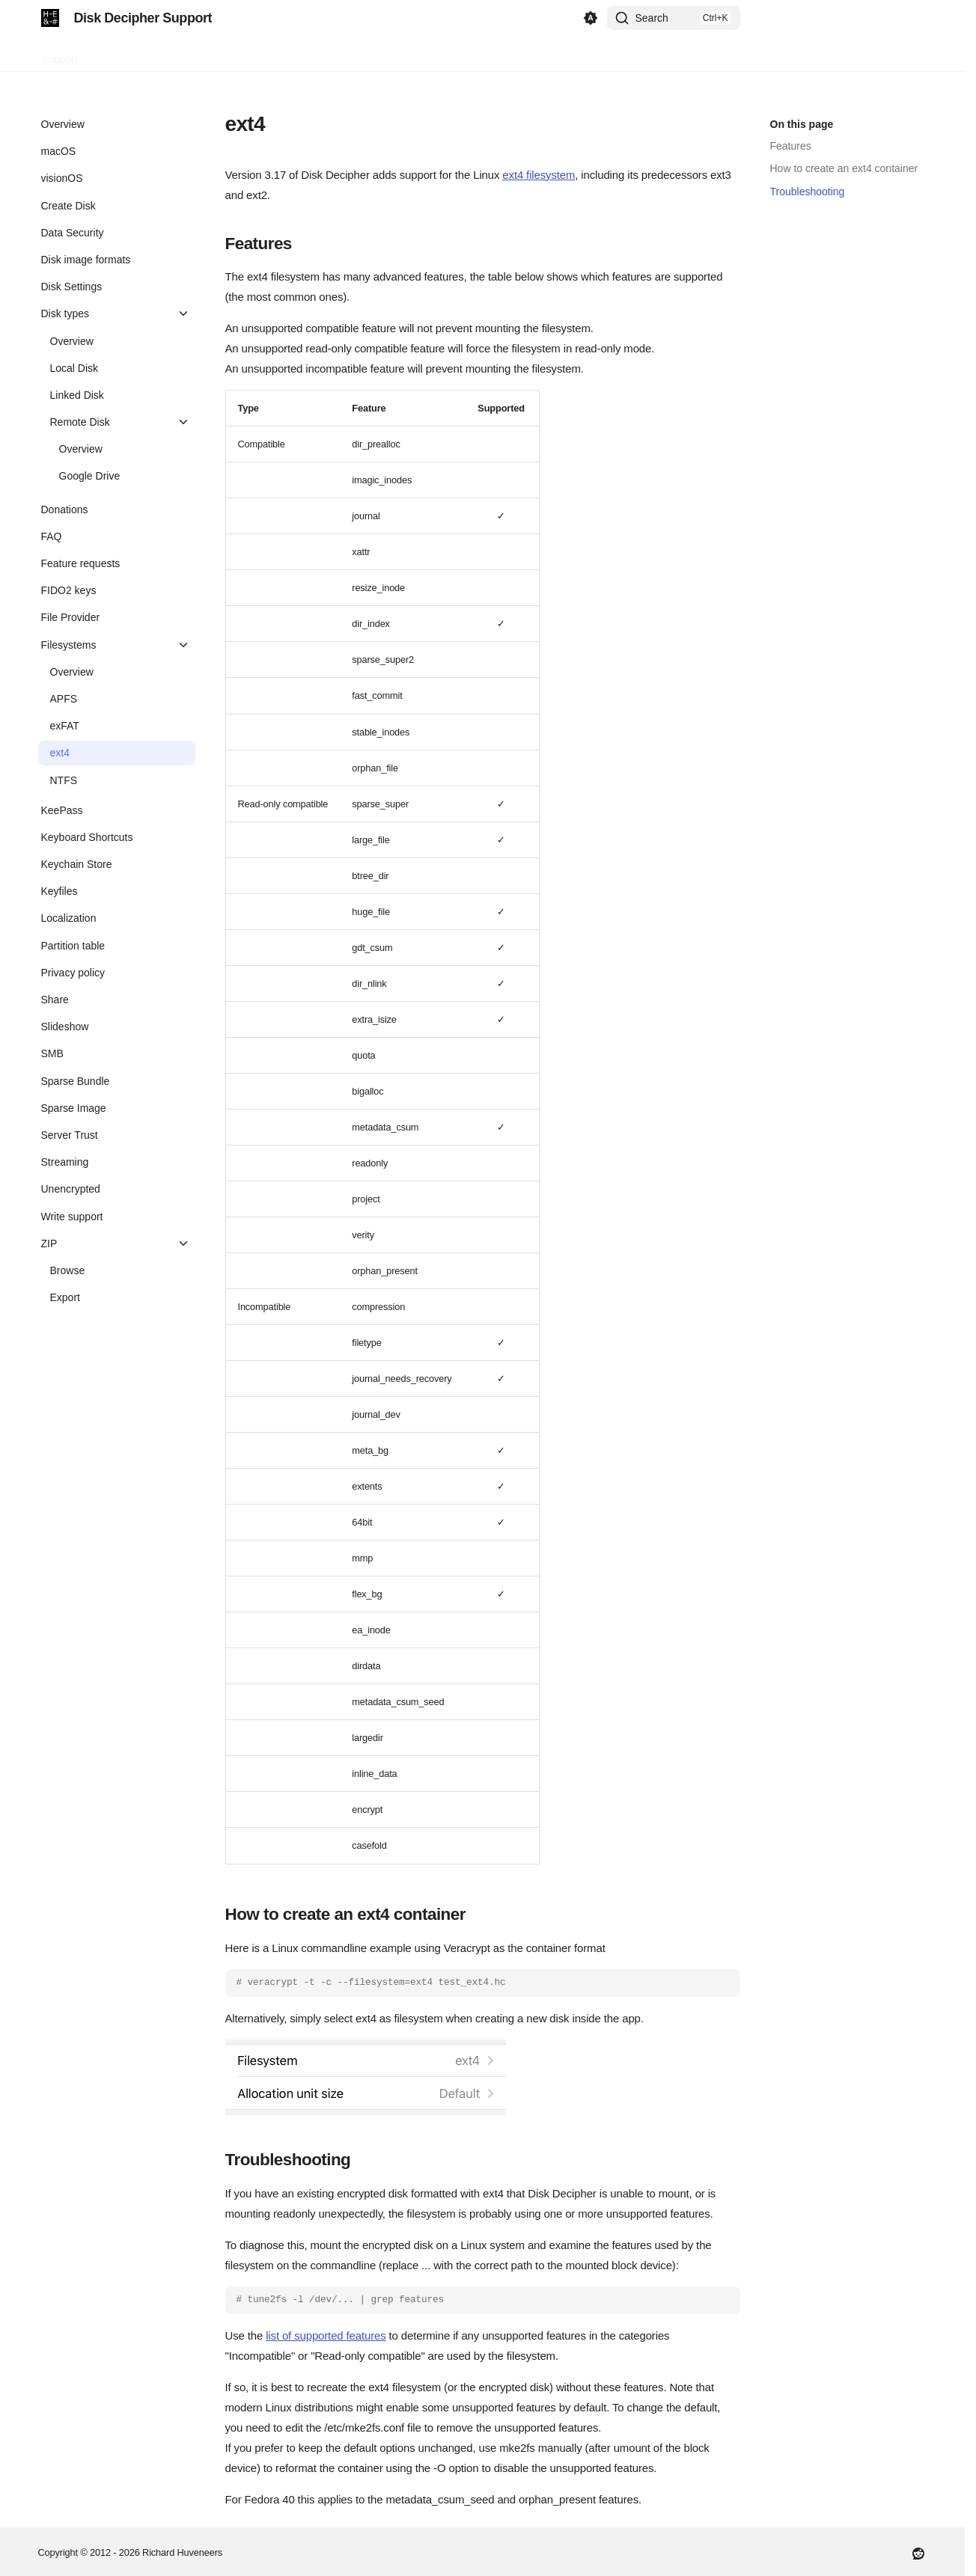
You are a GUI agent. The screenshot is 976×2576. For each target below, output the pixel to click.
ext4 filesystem (538, 174)
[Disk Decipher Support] (50, 18)
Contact (114, 55)
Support (59, 55)
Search (651, 18)
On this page (802, 124)
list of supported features (325, 2335)
